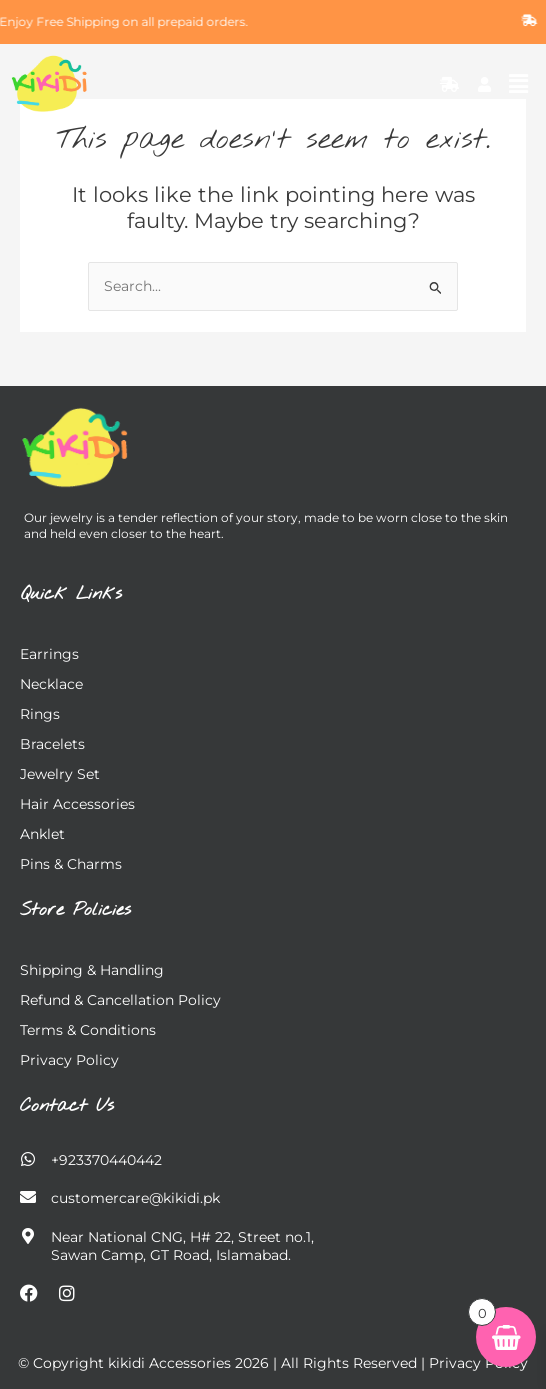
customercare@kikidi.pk (135, 1198)
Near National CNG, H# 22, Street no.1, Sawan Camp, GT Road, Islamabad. (182, 1246)
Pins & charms (71, 864)
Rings (40, 714)
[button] (519, 84)
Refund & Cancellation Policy (120, 1000)
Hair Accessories (77, 804)
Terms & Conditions (88, 1030)
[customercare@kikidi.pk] (28, 1197)
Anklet (42, 834)
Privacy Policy (69, 1060)
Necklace (51, 684)
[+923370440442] (28, 1159)
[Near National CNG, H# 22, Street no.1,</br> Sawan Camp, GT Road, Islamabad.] (28, 1236)
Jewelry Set (60, 774)
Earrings (49, 654)
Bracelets (52, 744)
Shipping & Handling (92, 970)
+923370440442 (106, 1160)
